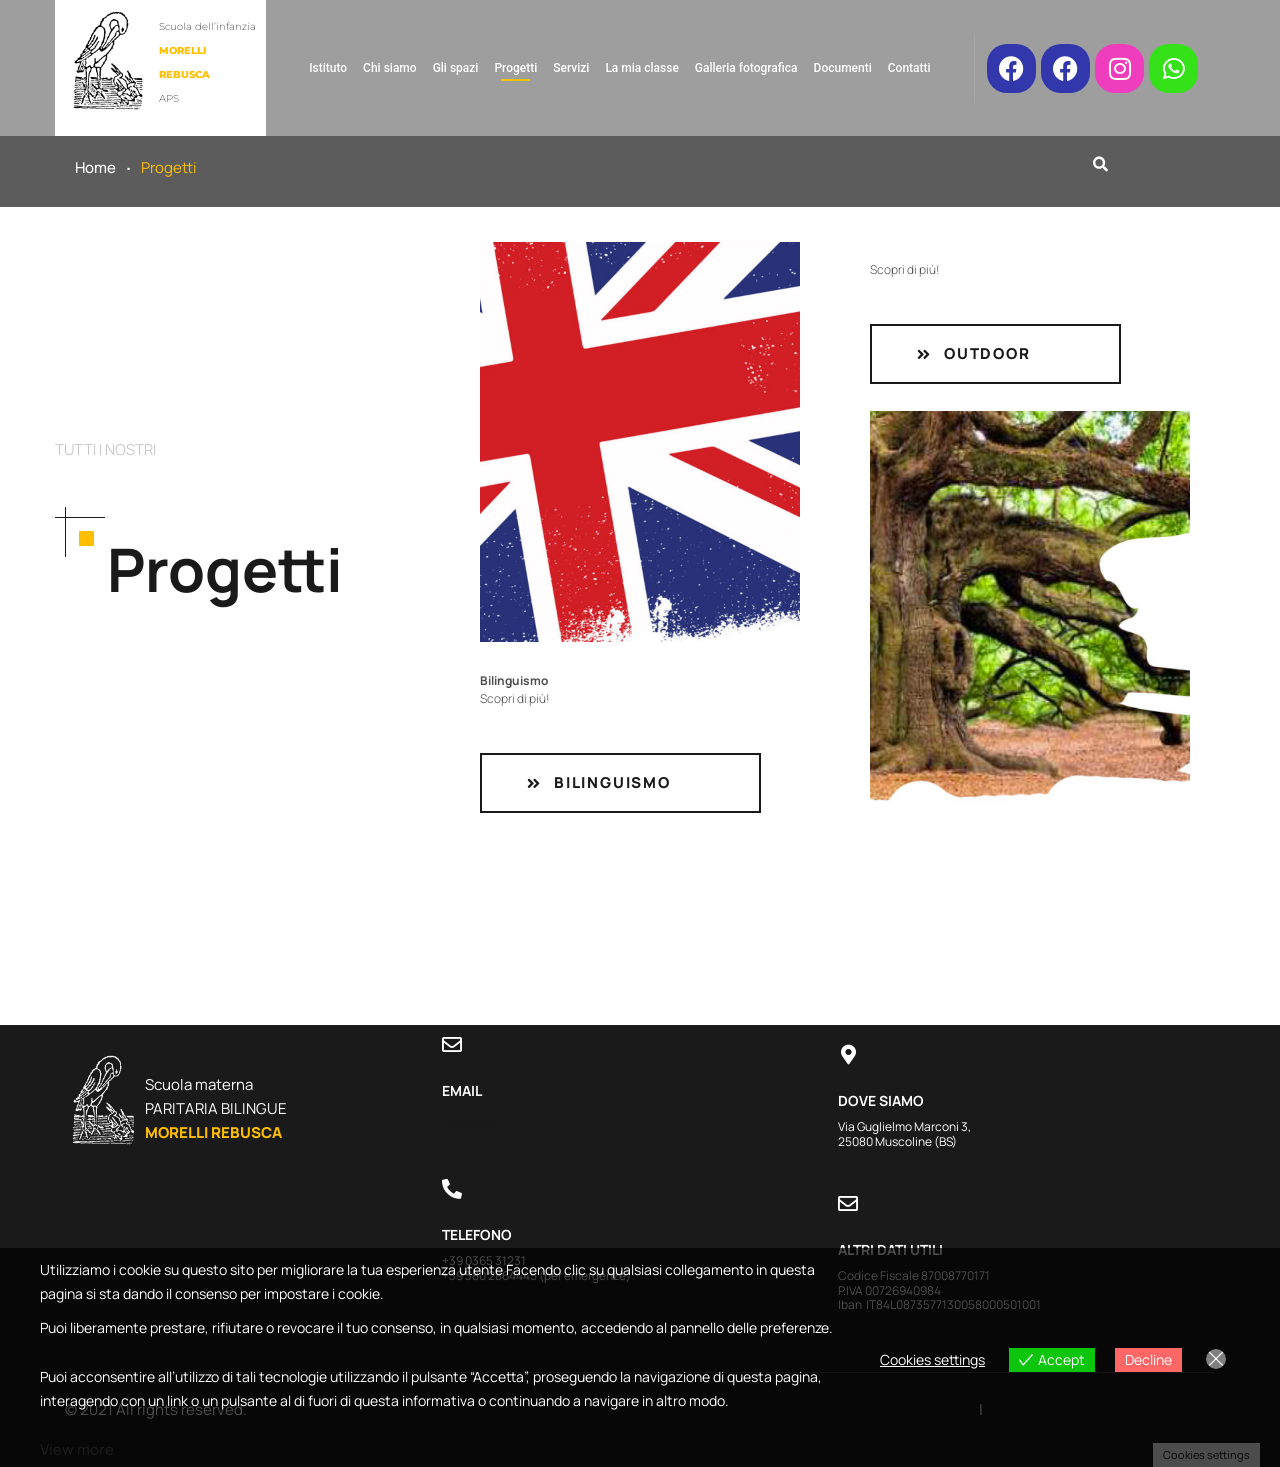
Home (95, 167)
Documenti (843, 68)
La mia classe (641, 68)
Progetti (515, 68)
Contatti (909, 68)
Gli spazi (456, 68)
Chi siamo (390, 68)
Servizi (571, 68)
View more (77, 1449)
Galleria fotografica (746, 68)
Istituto (328, 68)
